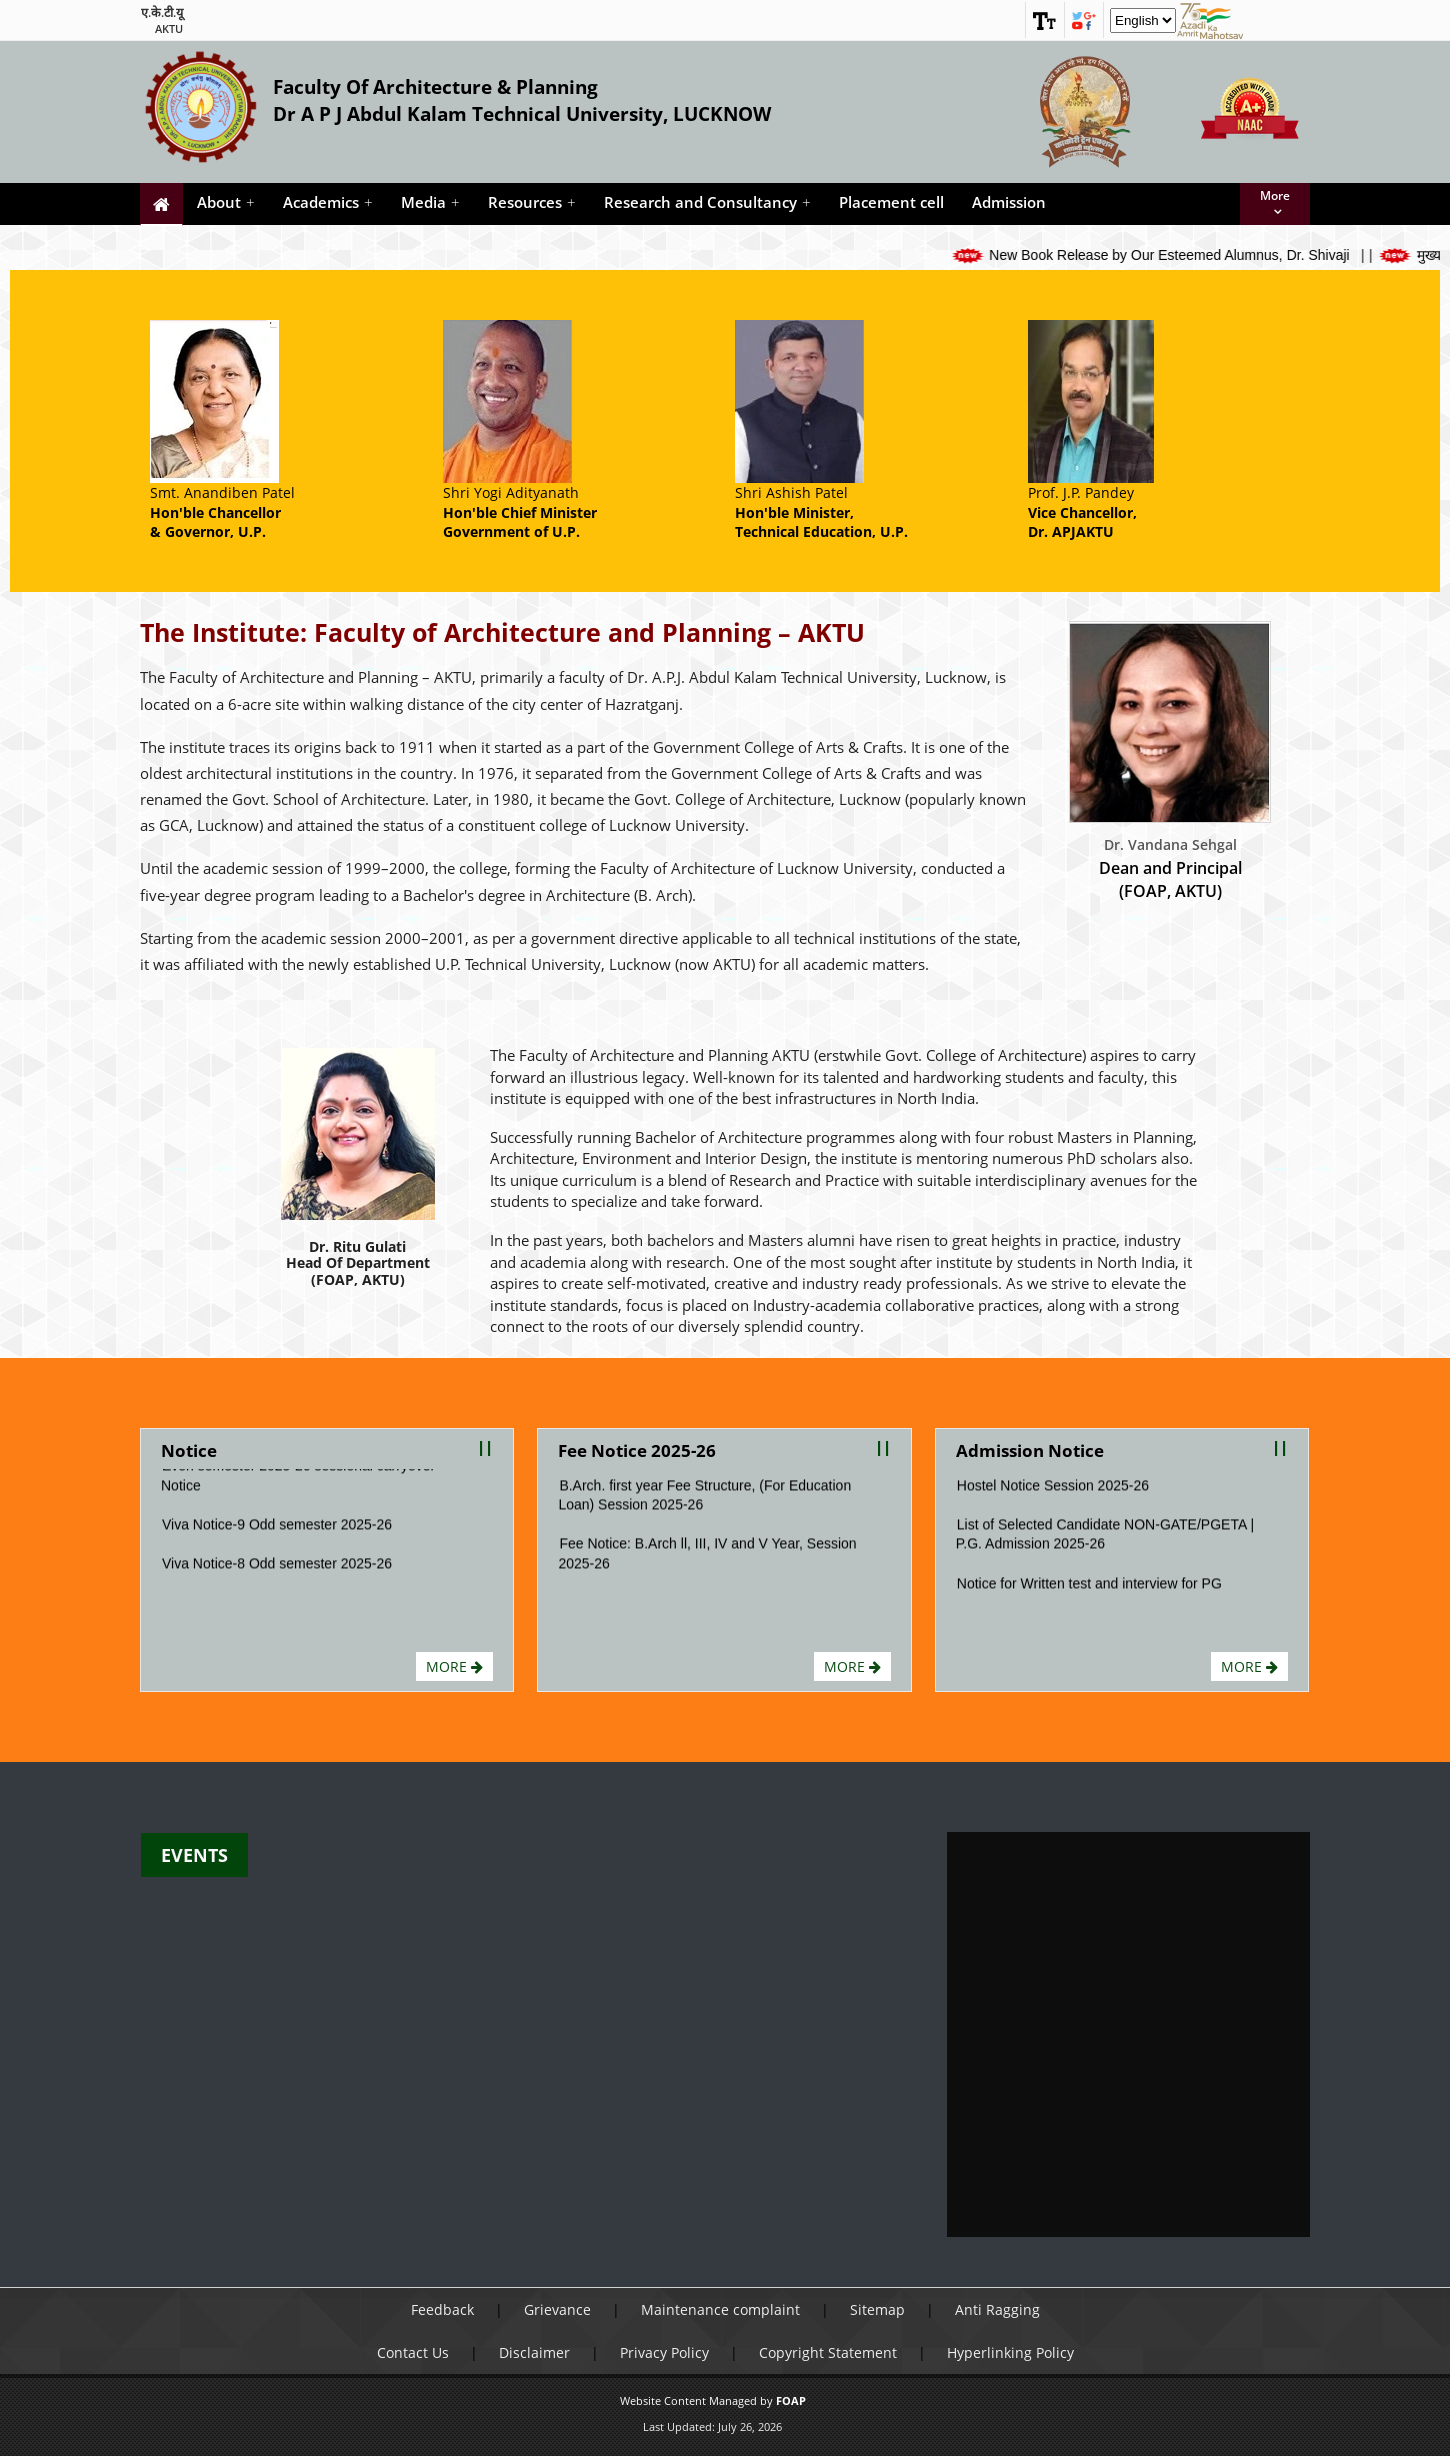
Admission (1009, 202)
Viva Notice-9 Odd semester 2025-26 (277, 1536)
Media (430, 202)
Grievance (557, 2309)
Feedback (442, 2309)
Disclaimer (534, 2352)
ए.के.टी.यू (162, 13)
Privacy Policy (664, 2352)
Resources (532, 202)
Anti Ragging (997, 2309)
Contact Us (413, 2352)
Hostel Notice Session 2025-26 (1053, 1496)
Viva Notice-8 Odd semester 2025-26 (277, 1575)
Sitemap (877, 2309)
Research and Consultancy (707, 202)
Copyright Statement (828, 2352)
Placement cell (891, 202)
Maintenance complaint (720, 2309)
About (226, 202)
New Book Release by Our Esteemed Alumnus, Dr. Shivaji (1193, 255)
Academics (328, 202)
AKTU (169, 28)
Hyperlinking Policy (1010, 2352)
